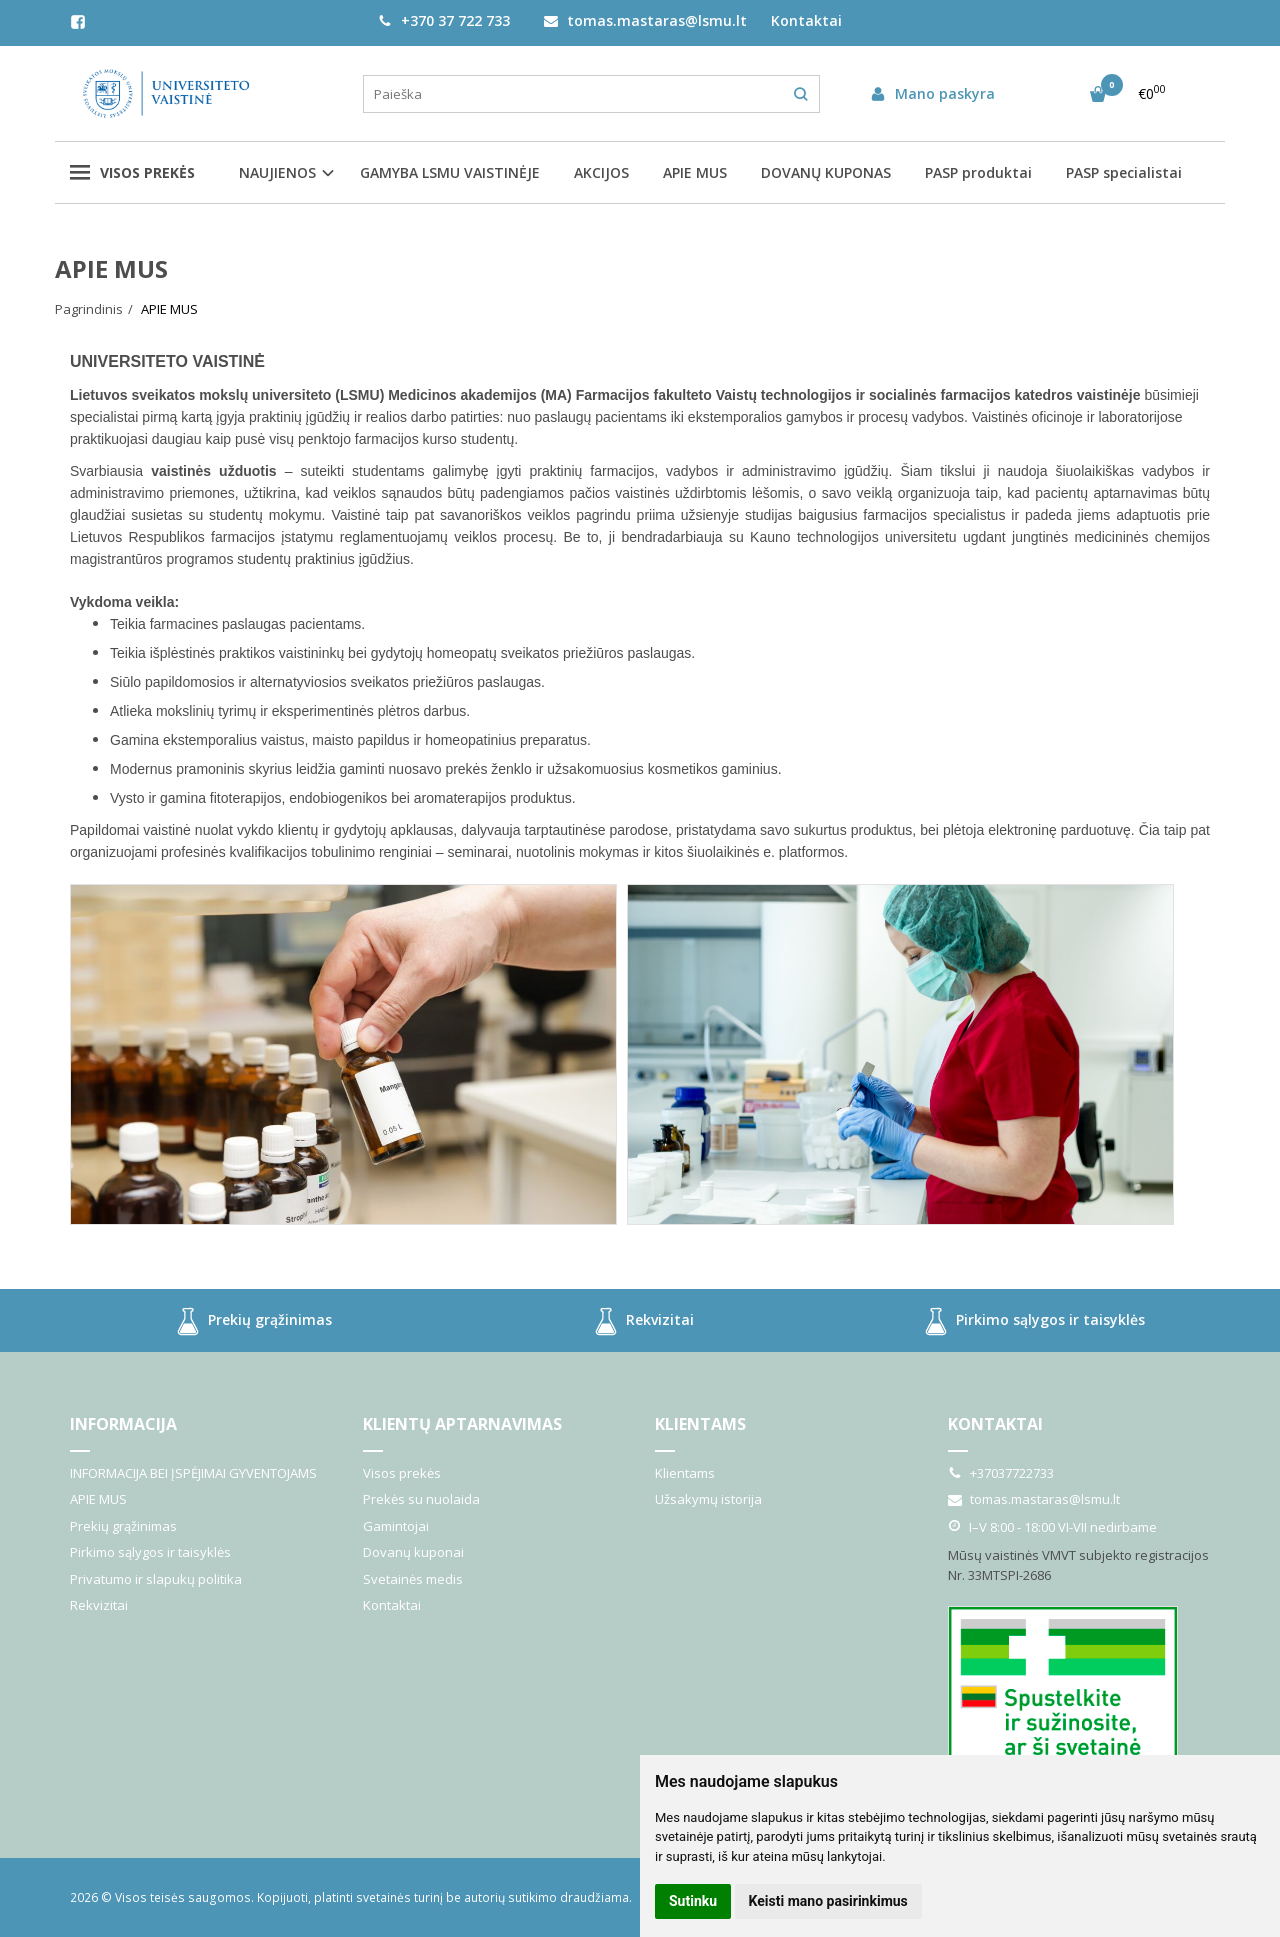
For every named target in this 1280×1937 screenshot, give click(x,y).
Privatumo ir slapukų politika (156, 1579)
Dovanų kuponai (413, 1552)
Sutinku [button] (693, 1901)
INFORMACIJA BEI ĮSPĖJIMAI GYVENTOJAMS (193, 1473)
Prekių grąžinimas (250, 1321)
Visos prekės (132, 173)
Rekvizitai (640, 1321)
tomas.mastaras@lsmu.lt (645, 20)
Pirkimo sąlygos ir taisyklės (1030, 1321)
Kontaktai (806, 20)
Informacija (123, 1424)
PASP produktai (978, 172)
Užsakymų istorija (708, 1499)
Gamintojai (396, 1526)
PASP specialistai (1124, 172)
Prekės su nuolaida (421, 1499)
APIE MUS (695, 172)
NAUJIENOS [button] (277, 172)
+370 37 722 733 (444, 20)
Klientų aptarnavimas (462, 1424)
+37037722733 (1001, 1473)
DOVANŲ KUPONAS (826, 172)
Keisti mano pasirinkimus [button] (828, 1901)
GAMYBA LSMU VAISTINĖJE (450, 172)
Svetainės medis (413, 1579)
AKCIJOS (601, 172)
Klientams (700, 1424)
